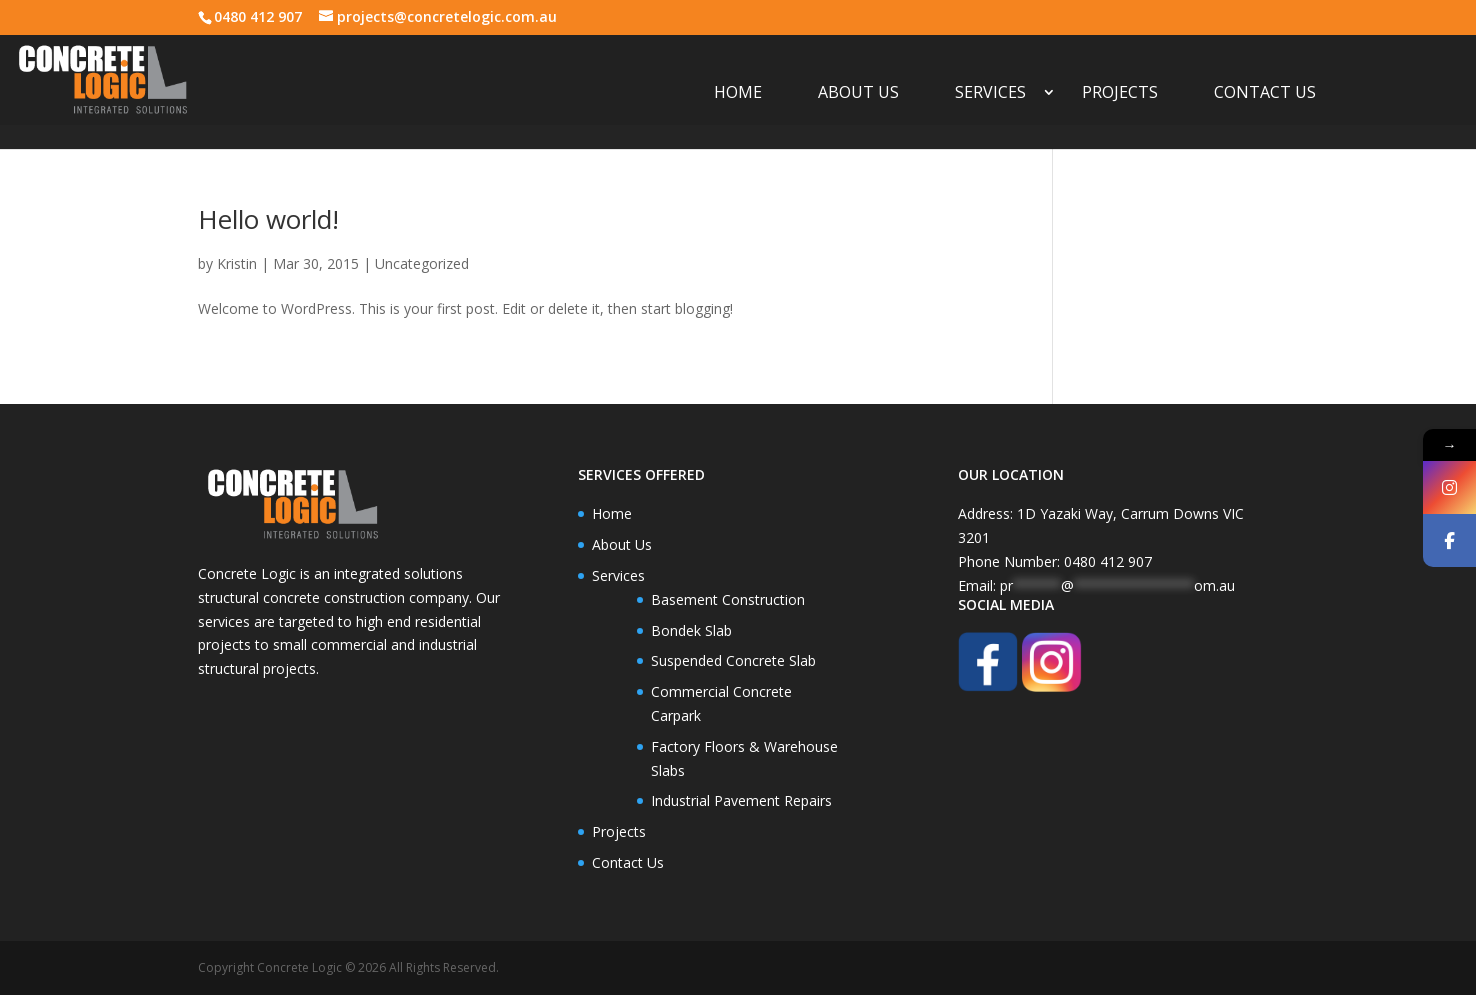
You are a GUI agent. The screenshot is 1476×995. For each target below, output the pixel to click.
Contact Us (1265, 94)
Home (738, 94)
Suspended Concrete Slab (733, 660)
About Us (858, 94)
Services (990, 94)
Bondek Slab (691, 630)
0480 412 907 (258, 16)
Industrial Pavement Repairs (741, 800)
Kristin (237, 263)
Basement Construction (728, 599)
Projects (1120, 94)
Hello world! (268, 219)
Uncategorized (422, 263)
